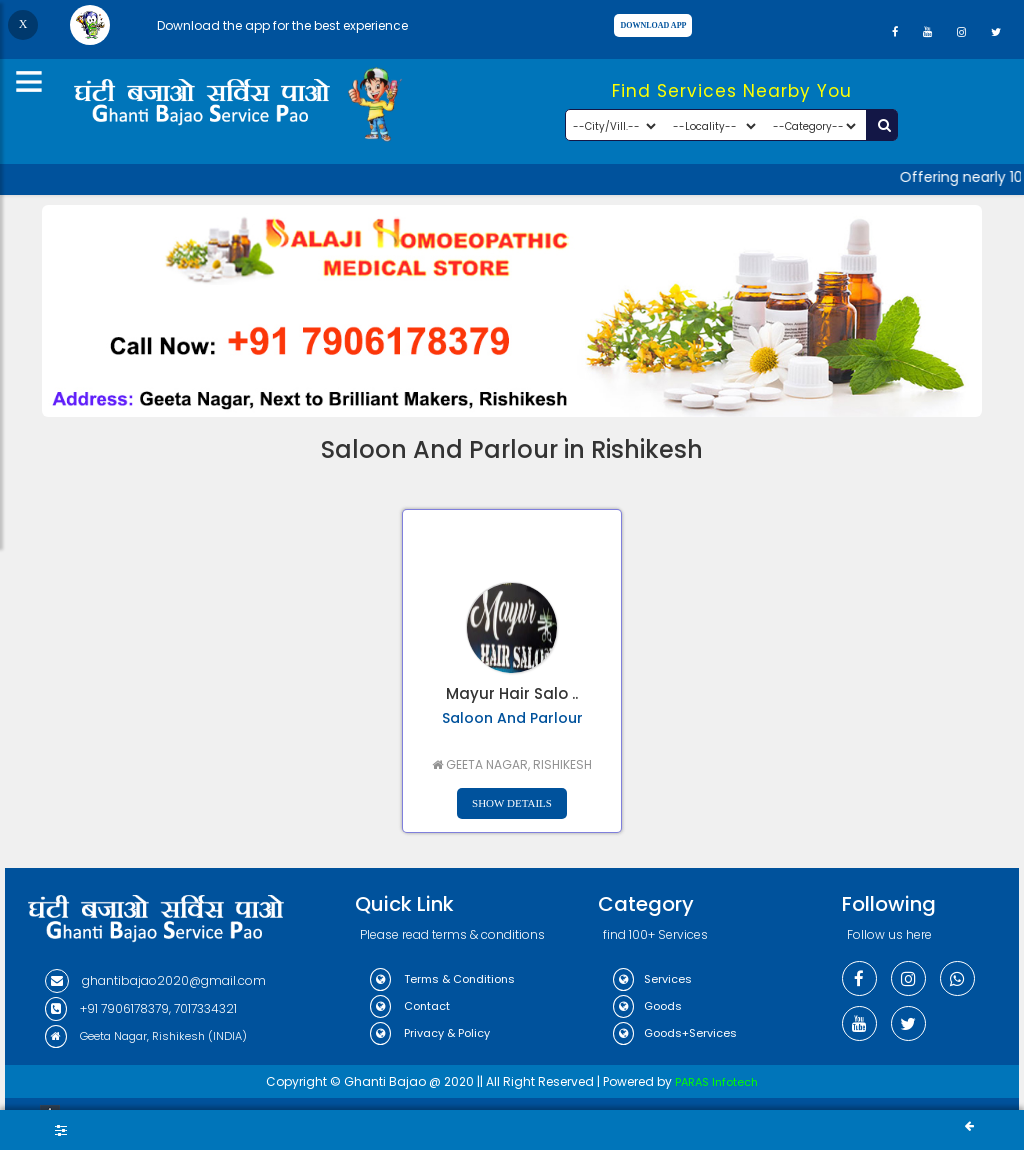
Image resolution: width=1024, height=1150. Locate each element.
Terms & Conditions (442, 979)
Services (652, 979)
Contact (410, 1006)
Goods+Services (675, 1033)
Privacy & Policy (430, 1033)
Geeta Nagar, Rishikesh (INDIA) (146, 1036)
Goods (647, 1006)
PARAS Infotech (716, 1082)
